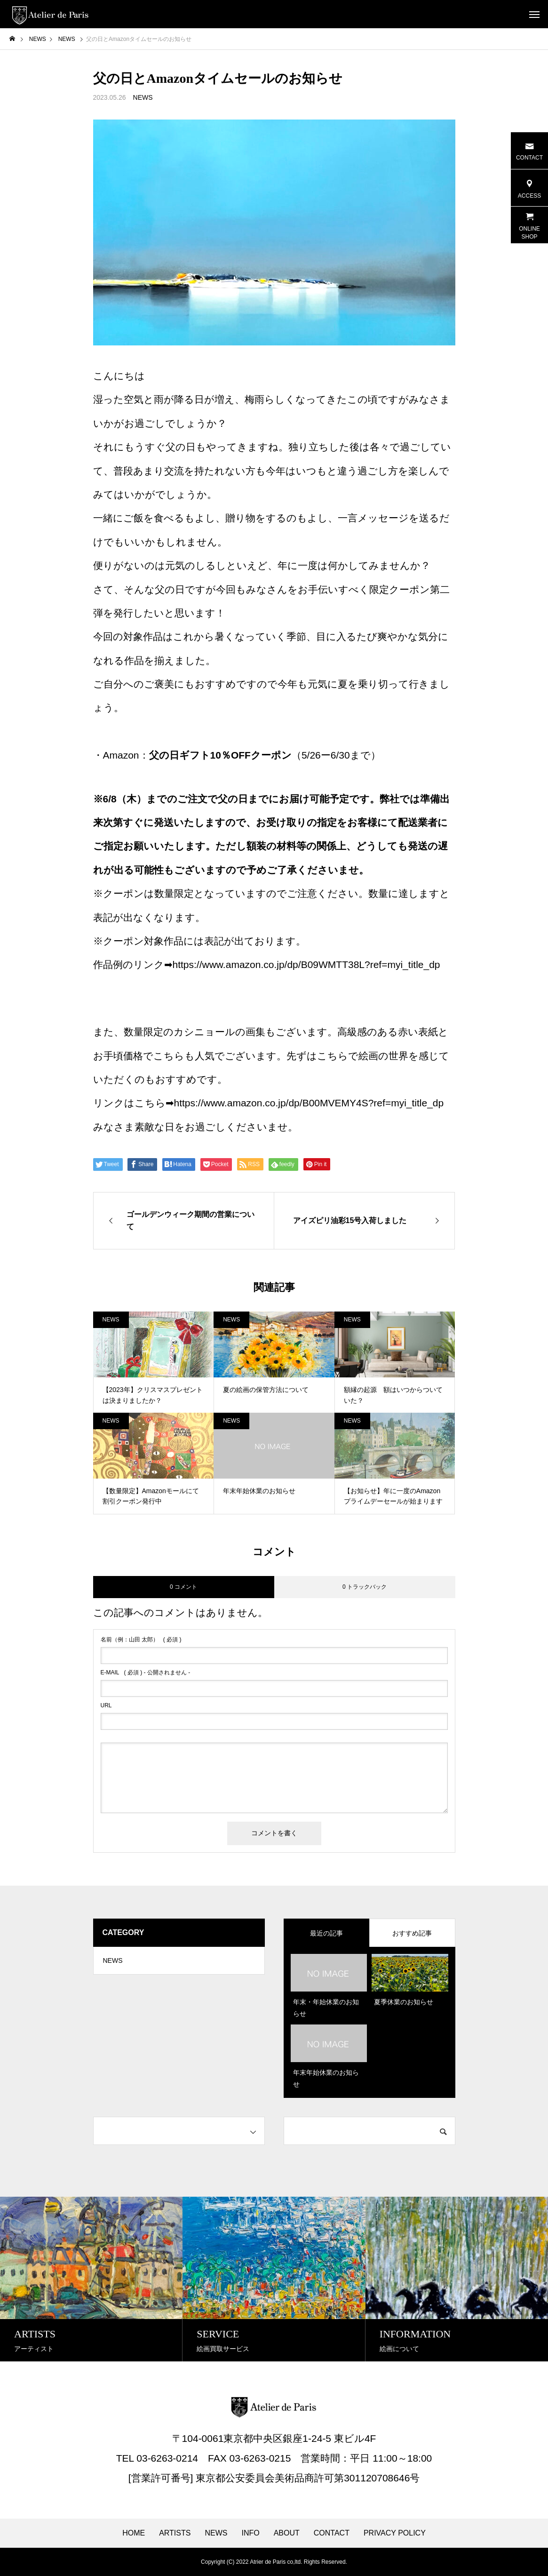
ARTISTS (175, 2533)
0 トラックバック (364, 1587)
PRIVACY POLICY (395, 2533)
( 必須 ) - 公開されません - (146, 1672)
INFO (250, 2533)
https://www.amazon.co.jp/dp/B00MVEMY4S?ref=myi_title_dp (309, 1102)
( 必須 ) (141, 1639)
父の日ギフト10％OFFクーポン (220, 755)
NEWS (143, 97)
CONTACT (331, 2533)
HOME (133, 2533)
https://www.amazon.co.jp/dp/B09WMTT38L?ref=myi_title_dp (306, 964)
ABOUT (287, 2533)
